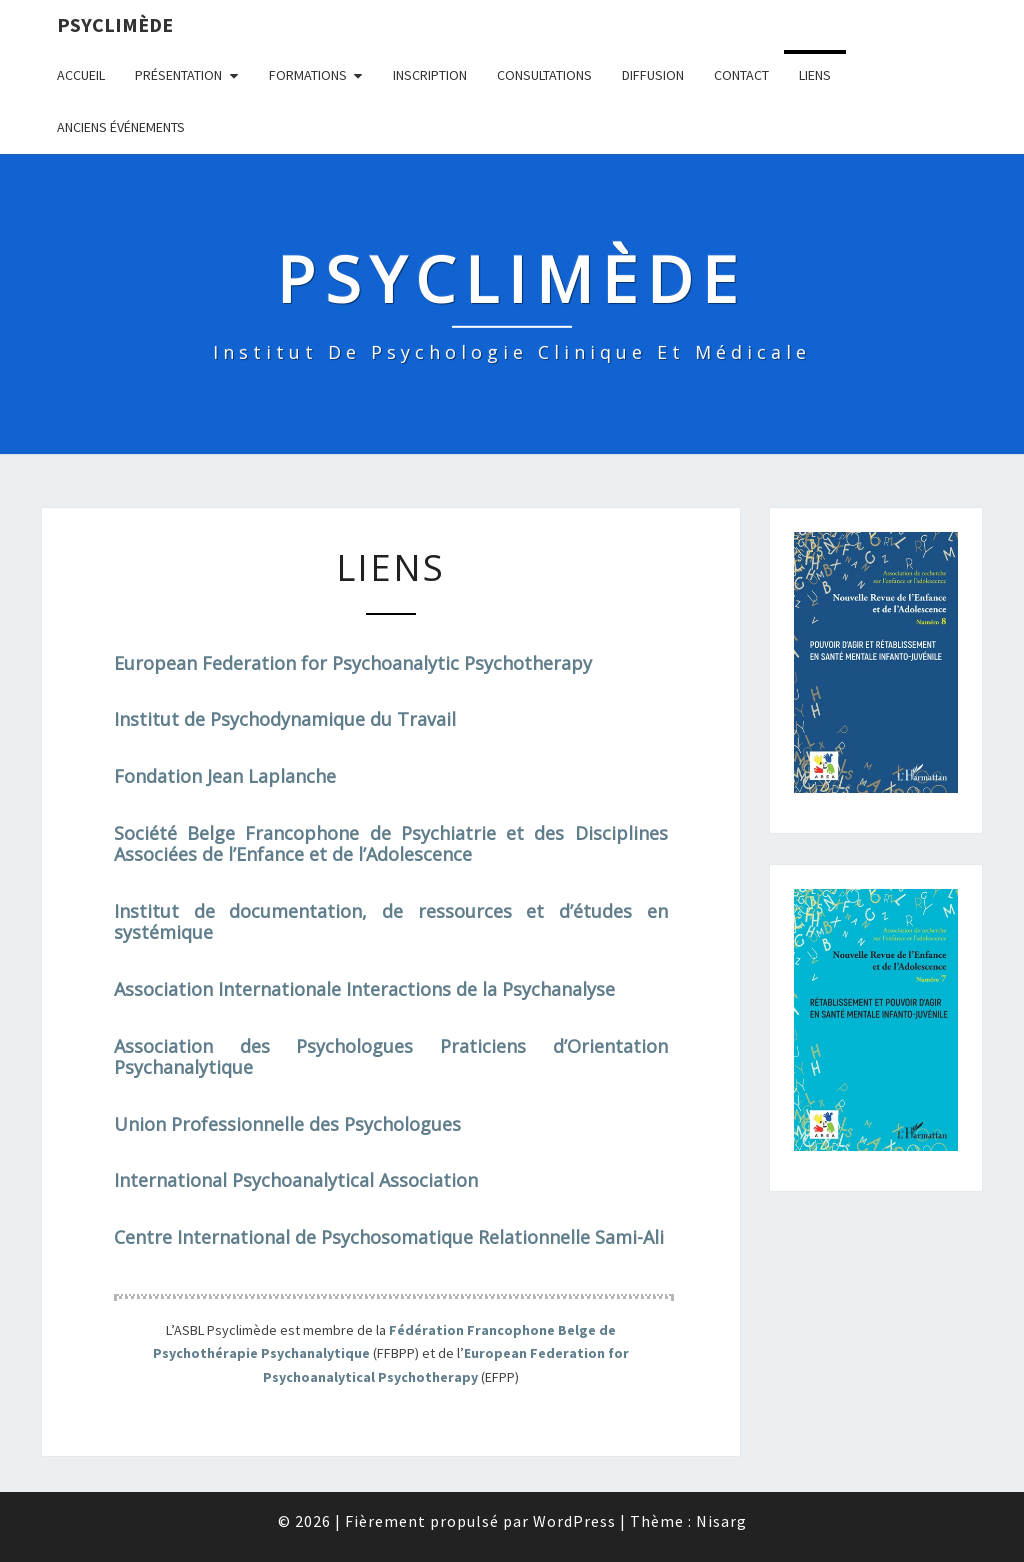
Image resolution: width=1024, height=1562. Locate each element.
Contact (741, 75)
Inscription (430, 75)
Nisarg (721, 1521)
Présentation (178, 75)
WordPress (574, 1521)
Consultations (544, 75)
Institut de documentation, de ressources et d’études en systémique (391, 922)
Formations (308, 75)
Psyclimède (115, 24)
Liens (815, 75)
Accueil (81, 75)
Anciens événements (121, 127)
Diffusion (653, 75)
